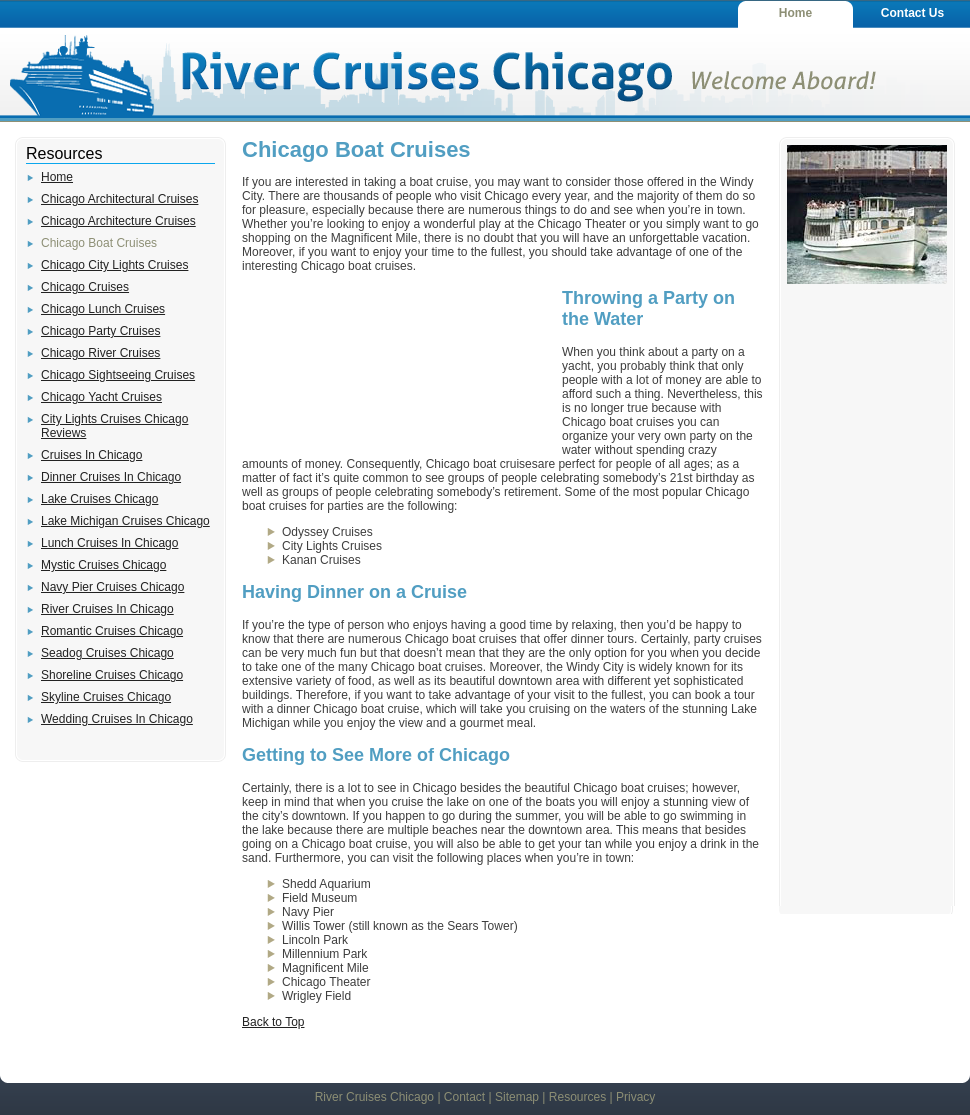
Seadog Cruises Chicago (107, 653)
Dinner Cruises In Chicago (111, 477)
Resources (577, 1097)
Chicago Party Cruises (100, 331)
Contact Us (912, 13)
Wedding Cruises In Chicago (117, 719)
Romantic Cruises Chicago (112, 631)
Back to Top (273, 1022)
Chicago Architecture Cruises (118, 221)
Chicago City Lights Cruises (114, 265)
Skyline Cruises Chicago (106, 697)
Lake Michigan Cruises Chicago (125, 521)
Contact (464, 1097)
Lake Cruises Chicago (99, 499)
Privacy (635, 1097)
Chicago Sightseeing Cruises (118, 375)
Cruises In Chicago (91, 455)
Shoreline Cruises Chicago (112, 675)
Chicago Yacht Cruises (101, 397)
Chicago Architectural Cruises (119, 199)
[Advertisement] (392, 367)
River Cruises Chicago (374, 1097)
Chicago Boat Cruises (99, 243)
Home (795, 13)
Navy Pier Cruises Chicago (112, 587)
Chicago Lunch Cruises (103, 309)
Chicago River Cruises (100, 353)
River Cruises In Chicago (107, 609)
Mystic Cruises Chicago (103, 565)
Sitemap (517, 1097)
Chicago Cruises (85, 287)
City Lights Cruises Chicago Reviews (114, 426)
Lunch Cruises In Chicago (109, 543)
